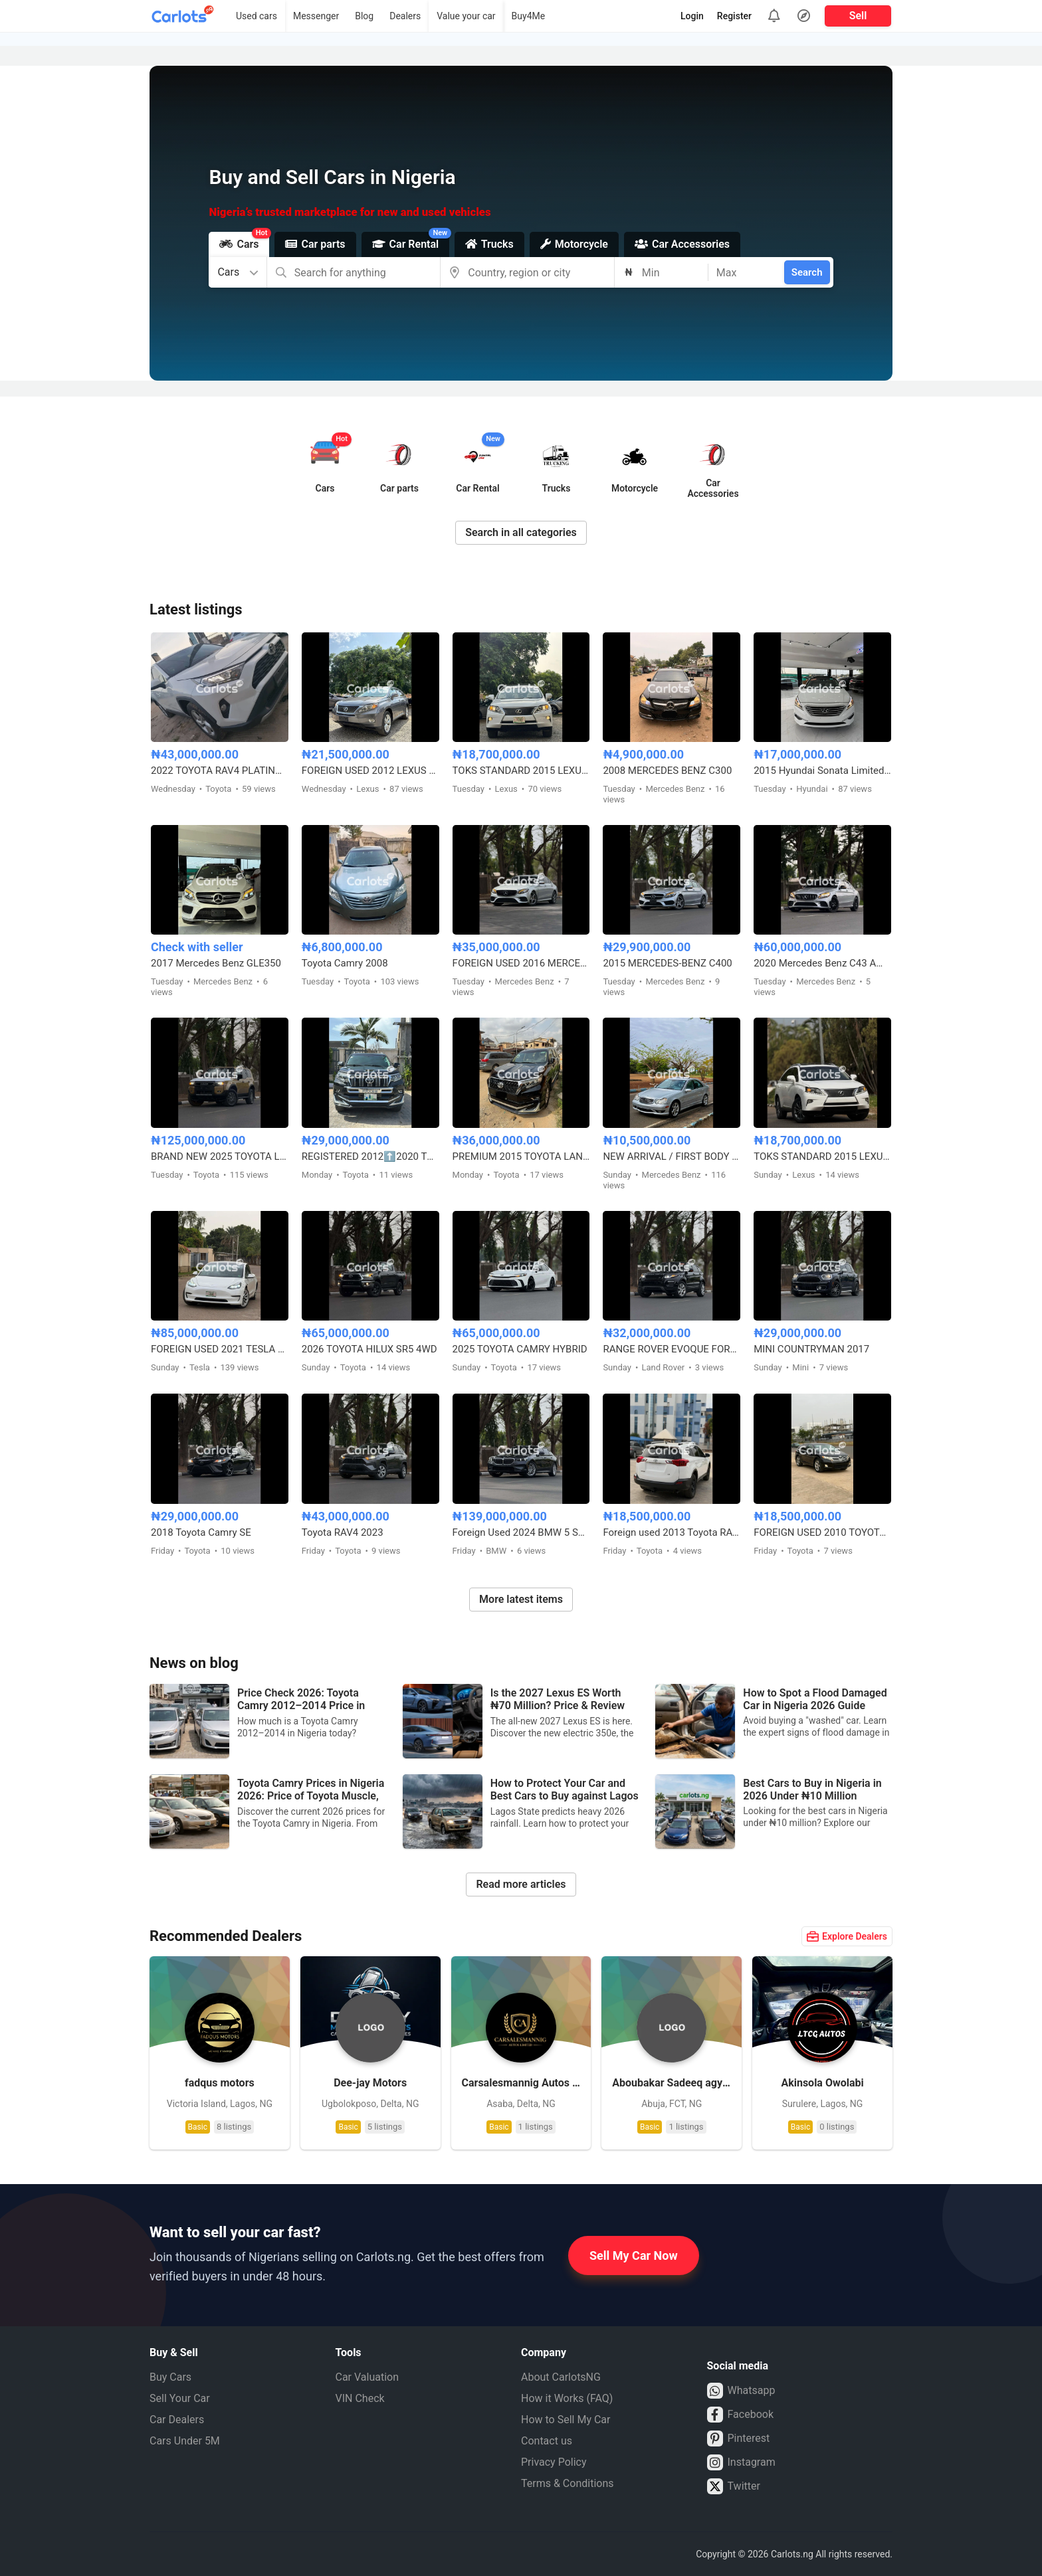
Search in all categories (521, 532)
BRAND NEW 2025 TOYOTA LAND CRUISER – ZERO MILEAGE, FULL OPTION (219, 1156)
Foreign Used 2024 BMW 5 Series (521, 1532)
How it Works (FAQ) (567, 2398)
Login (692, 16)
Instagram (741, 2462)
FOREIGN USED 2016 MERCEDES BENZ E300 (521, 963)
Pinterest (738, 2438)
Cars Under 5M (185, 2441)
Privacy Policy (554, 2462)
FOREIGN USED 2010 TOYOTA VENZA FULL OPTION (822, 1532)
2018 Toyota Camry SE (201, 1532)
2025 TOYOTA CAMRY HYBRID (520, 1349)
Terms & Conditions (567, 2483)
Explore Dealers (847, 1936)
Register (734, 16)
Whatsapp (741, 2391)
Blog (364, 16)
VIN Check (360, 2398)
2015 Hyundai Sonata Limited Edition (822, 771)
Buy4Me (529, 16)
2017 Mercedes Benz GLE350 (216, 963)
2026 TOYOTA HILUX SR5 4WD (369, 1349)
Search (807, 272)
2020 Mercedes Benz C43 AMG (822, 963)
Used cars (256, 16)
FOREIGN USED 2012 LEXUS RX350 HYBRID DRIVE (370, 771)
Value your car (466, 16)
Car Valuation (367, 2377)
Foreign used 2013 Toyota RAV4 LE (671, 1532)
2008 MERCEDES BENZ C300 (667, 771)
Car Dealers (177, 2419)
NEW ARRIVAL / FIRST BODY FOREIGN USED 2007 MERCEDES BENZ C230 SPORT (671, 1156)
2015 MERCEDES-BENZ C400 (667, 963)
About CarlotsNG (561, 2377)
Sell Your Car (180, 2398)
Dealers (405, 16)
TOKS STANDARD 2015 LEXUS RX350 (521, 771)
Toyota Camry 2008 (345, 963)
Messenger (316, 16)
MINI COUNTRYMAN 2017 (811, 1349)
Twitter (733, 2486)
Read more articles (521, 1884)
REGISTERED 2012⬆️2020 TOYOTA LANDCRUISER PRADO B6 (370, 1156)
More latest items (521, 1599)
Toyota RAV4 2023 (342, 1532)
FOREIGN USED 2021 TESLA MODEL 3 (219, 1349)
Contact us (546, 2441)
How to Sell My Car (565, 2419)
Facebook (740, 2415)
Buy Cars (170, 2377)
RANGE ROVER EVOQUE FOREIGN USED (671, 1349)
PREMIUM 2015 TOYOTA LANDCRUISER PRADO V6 (521, 1156)
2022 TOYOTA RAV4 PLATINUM (219, 771)
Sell (858, 15)
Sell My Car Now (633, 2255)
